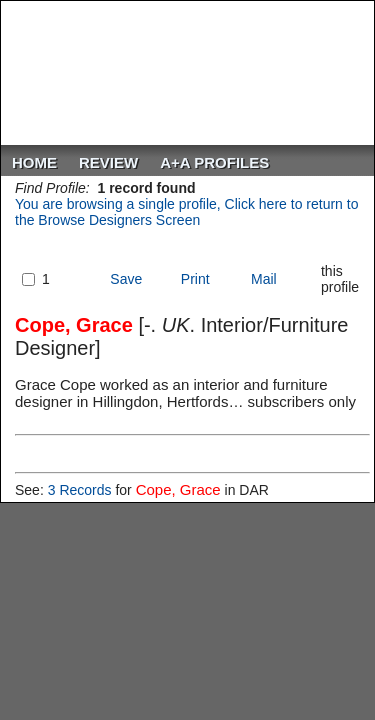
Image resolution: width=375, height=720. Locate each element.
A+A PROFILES (214, 162)
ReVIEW (108, 162)
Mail (264, 279)
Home (34, 162)
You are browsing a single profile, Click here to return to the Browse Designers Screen (186, 212)
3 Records (80, 490)
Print (195, 279)
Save (126, 279)
